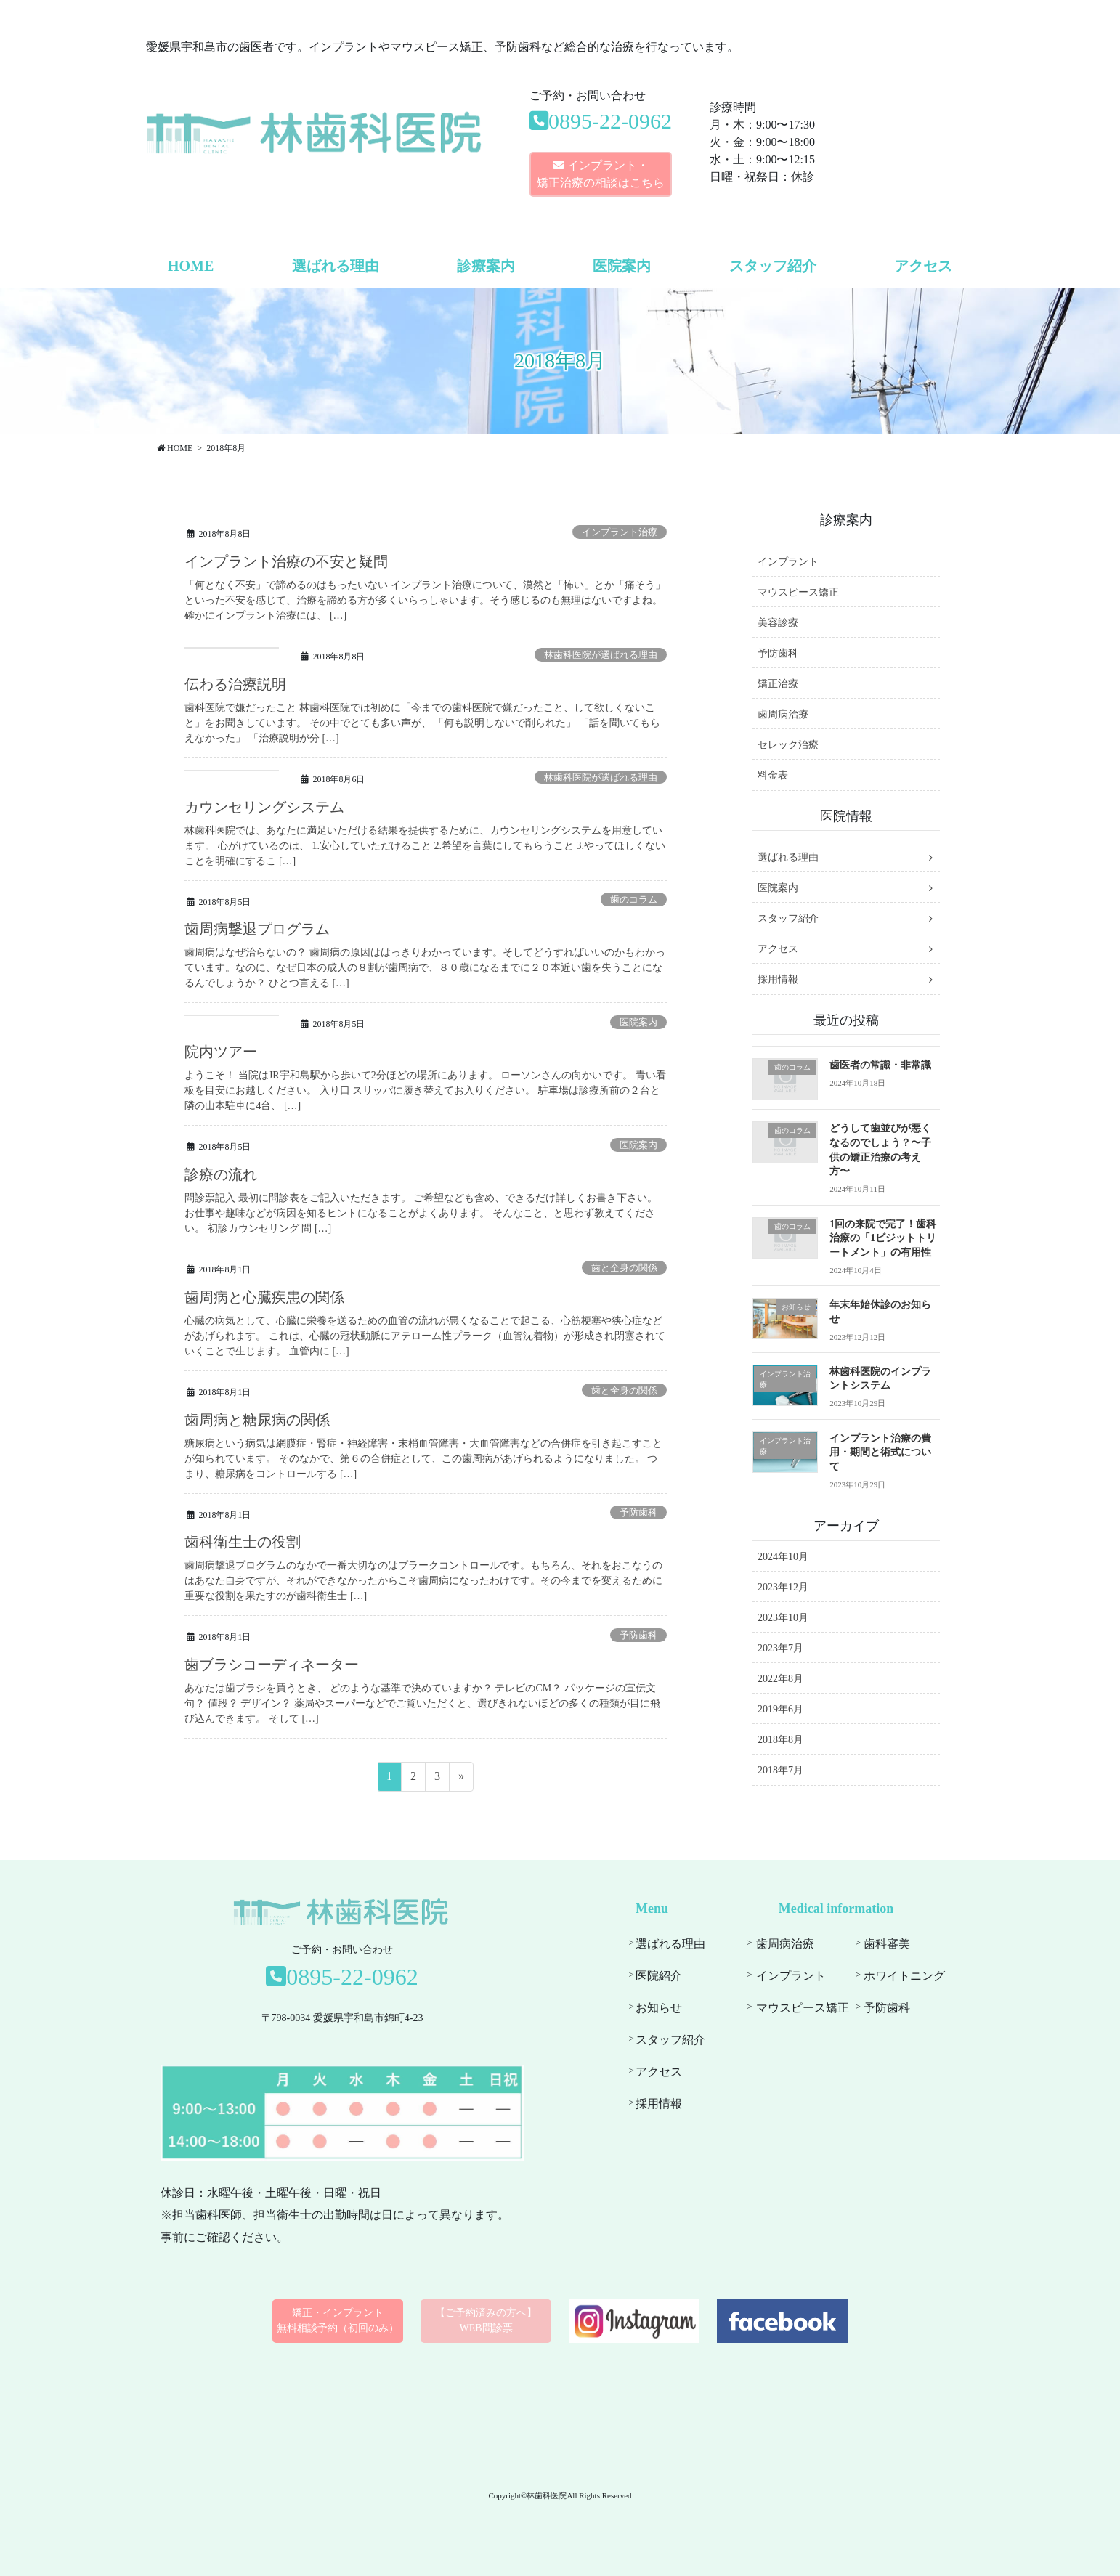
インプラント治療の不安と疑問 (286, 561)
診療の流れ (220, 1174)
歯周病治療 (783, 714)
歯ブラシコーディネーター (271, 1665)
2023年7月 (780, 1648)
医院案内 (622, 266)
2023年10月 (783, 1617)
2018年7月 (780, 1770)
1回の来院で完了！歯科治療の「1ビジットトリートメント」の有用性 (882, 1238)
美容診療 (778, 622)
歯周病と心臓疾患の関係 (264, 1297)
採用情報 (778, 979)
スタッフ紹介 (772, 266)
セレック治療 (788, 744)
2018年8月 (780, 1739)
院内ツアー (220, 1052)
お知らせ (659, 2008)
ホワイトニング (904, 1976)
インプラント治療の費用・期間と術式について (880, 1452)
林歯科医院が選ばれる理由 (600, 655)
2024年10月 (783, 1556)
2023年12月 (783, 1587)
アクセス (923, 266)
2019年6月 (780, 1709)
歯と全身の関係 (624, 1268)
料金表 (773, 775)
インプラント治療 (619, 532)
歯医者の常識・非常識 (880, 1065)
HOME (191, 266)
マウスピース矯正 (798, 592)
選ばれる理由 (335, 266)
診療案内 (486, 266)
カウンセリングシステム (264, 807)
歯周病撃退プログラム (257, 929)
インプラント (788, 561)
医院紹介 (659, 1976)
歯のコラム (633, 900)
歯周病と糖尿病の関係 (257, 1420)
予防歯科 (638, 1513)
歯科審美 (887, 1944)
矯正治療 (778, 683)
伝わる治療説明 (235, 684)
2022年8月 (780, 1678)
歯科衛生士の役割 (242, 1542)
